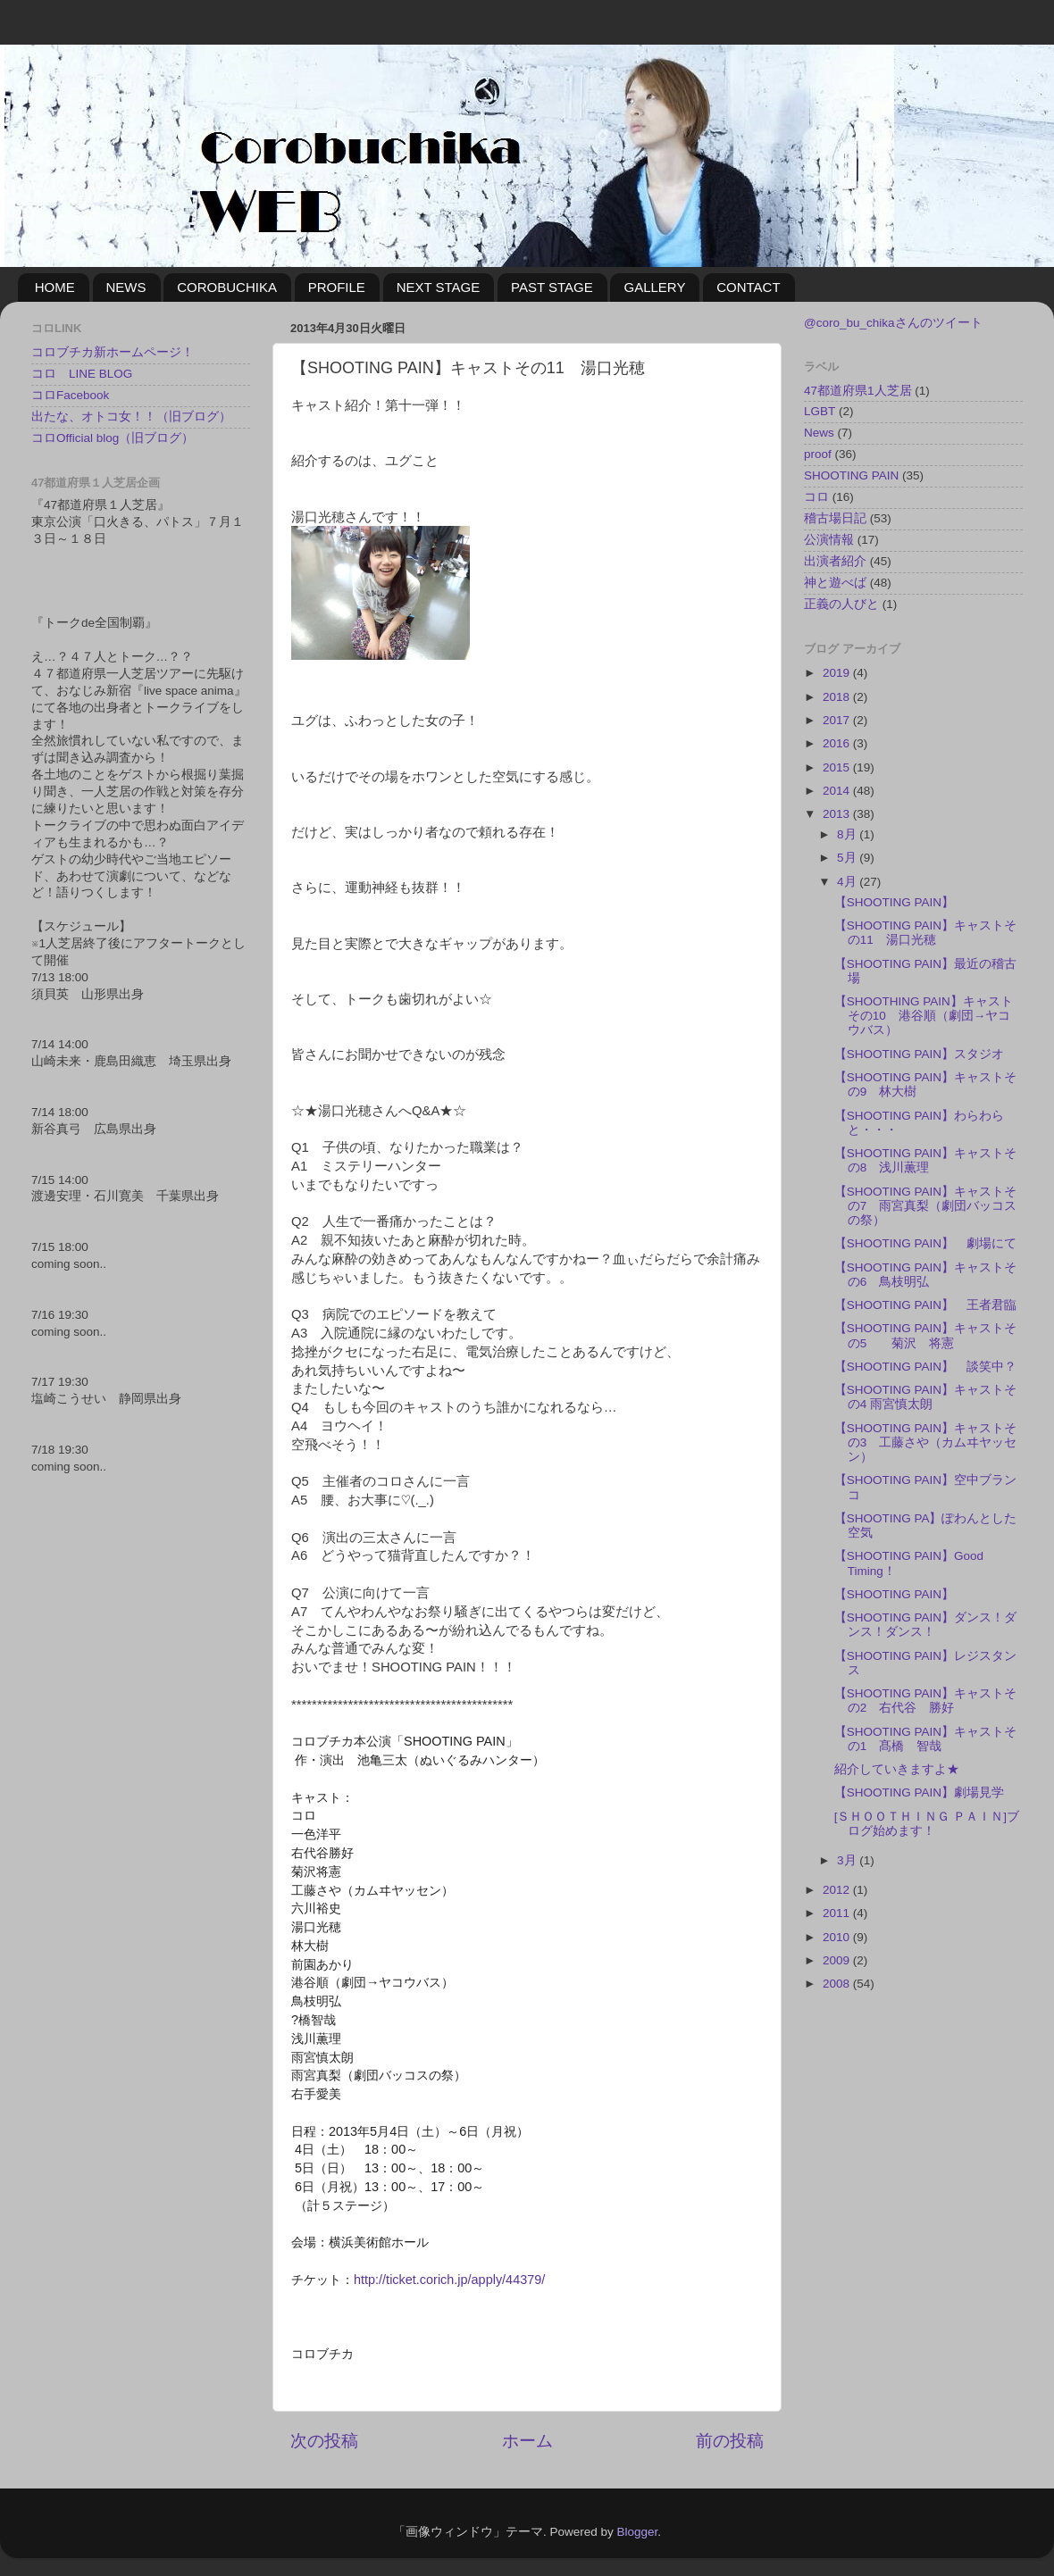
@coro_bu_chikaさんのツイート (893, 322)
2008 (838, 1983)
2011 (838, 1913)
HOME (55, 287)
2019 (838, 672)
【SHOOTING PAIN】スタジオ (919, 1054)
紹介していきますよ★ (896, 1769)
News (819, 432)
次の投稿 (324, 2440)
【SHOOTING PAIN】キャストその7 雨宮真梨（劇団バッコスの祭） (925, 1206)
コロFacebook (70, 395)
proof (818, 454)
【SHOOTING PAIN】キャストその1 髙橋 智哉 (925, 1739)
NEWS (126, 287)
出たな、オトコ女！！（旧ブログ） (131, 416)
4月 (848, 881)
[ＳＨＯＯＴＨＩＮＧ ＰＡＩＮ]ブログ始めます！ (926, 1824)
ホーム (527, 2440)
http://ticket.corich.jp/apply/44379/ (449, 2279)
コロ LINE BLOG (81, 373)
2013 (838, 814)
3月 (848, 1860)
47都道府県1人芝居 (858, 390)
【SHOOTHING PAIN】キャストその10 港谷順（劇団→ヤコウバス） (923, 1016)
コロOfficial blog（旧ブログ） (112, 438)
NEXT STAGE (439, 287)
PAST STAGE (552, 287)
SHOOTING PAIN (851, 475)
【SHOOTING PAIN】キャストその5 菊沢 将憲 (925, 1335)
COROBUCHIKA (227, 287)
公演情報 (829, 539)
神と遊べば (835, 582)
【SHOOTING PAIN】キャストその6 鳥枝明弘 (925, 1274)
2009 (838, 1960)
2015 (838, 767)
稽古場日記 (835, 518)
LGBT (819, 411)
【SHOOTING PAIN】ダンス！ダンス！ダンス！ (925, 1624)
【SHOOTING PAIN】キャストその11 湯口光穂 (925, 932)
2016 (838, 743)
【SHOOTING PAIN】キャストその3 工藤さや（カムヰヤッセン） (925, 1442)
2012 (838, 1890)
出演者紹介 (835, 561)
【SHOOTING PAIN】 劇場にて (925, 1243)
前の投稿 (730, 2440)
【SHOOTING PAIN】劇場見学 (919, 1792)
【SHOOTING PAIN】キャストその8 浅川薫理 (925, 1160)
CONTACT (748, 287)
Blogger (636, 2531)
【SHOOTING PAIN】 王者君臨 (925, 1305)
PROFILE (336, 287)
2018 (838, 697)
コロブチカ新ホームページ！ (112, 352)
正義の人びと (841, 604)
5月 (848, 857)
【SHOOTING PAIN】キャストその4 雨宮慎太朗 (925, 1397)
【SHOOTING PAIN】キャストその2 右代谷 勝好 (925, 1700)
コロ (816, 497)
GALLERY (654, 287)
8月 (848, 834)
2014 (838, 790)
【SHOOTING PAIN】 (894, 902)
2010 (838, 1937)
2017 (838, 720)
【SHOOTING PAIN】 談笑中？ (925, 1366)
